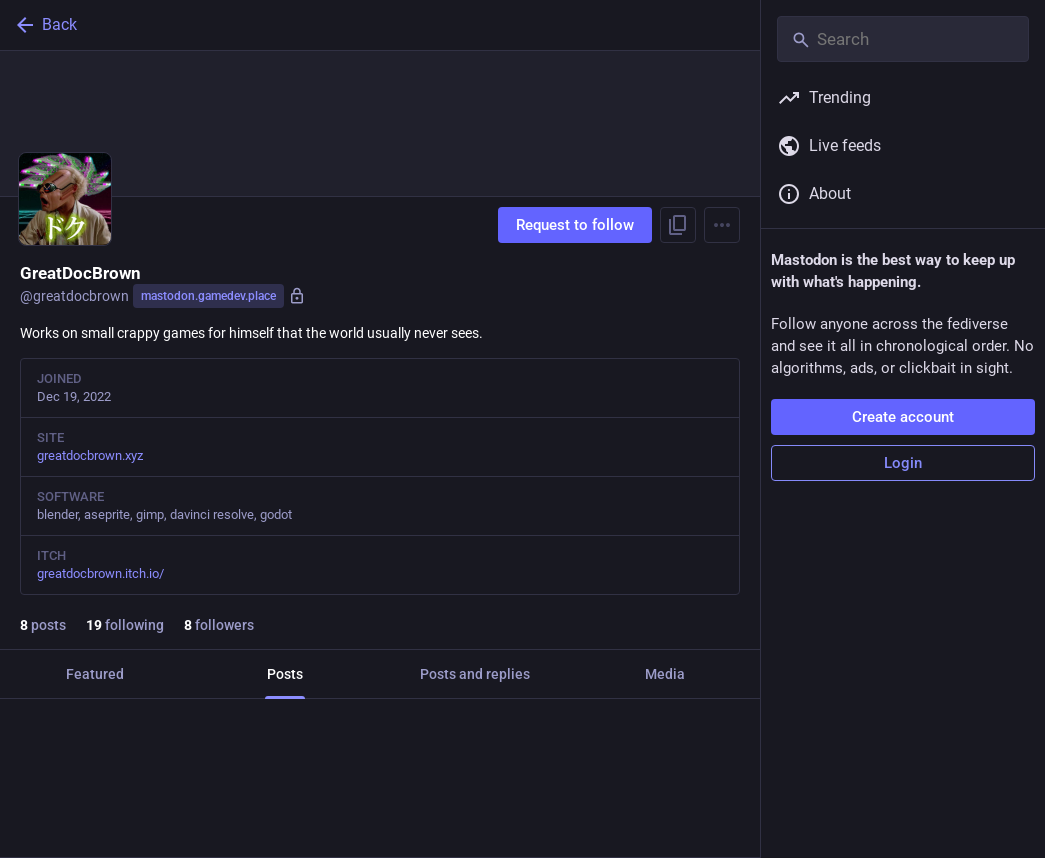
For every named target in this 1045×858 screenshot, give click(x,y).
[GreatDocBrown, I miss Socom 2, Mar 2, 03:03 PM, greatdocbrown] (380, 778)
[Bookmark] (556, 823)
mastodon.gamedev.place (208, 296)
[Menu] (722, 225)
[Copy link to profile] (678, 225)
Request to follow (575, 225)
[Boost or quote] (211, 823)
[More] (732, 823)
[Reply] (35, 823)
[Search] (903, 39)
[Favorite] (387, 823)
